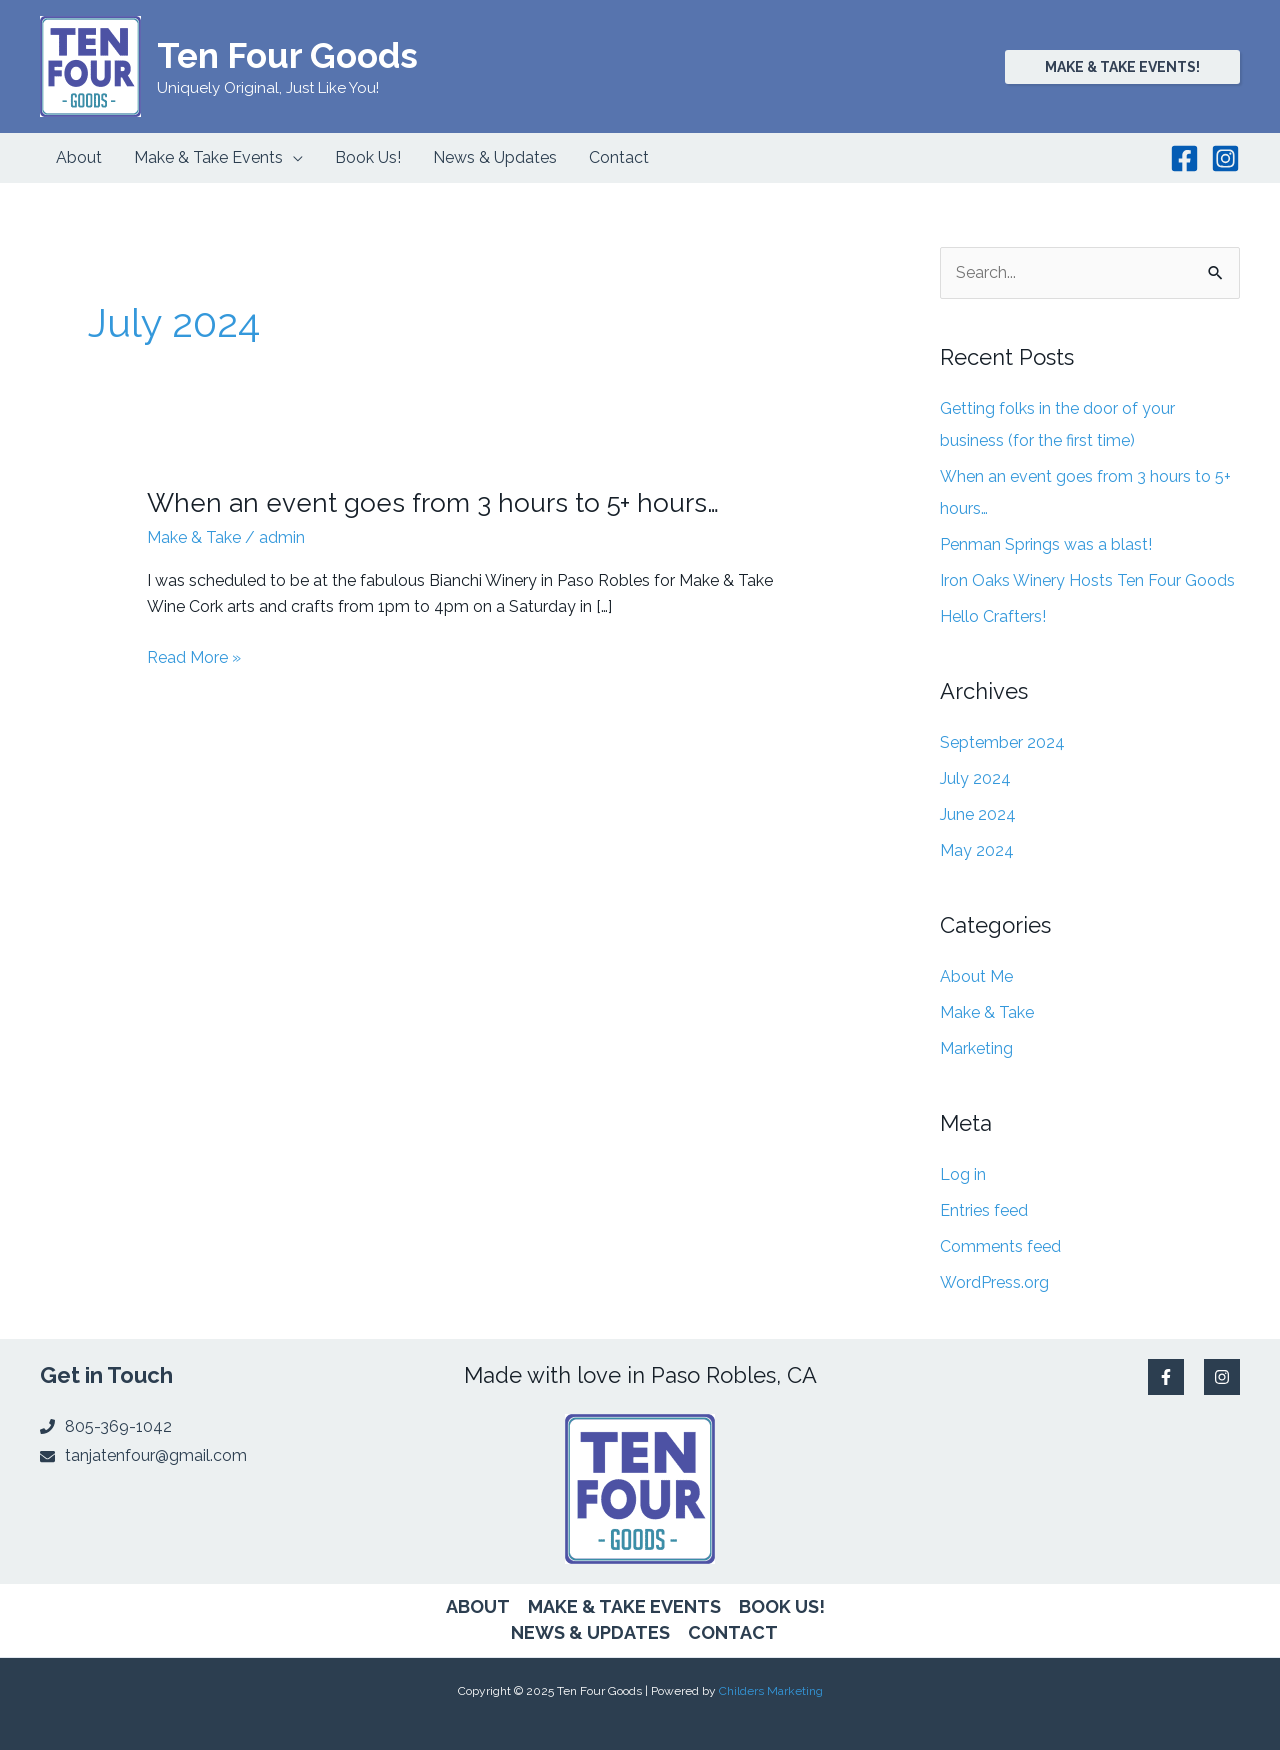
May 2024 (977, 850)
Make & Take (194, 537)
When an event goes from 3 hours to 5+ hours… (433, 503)
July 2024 (975, 778)
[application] (293, 158)
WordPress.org (994, 1282)
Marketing (976, 1048)
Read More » (194, 658)
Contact (733, 1632)
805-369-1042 (118, 1426)
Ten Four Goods (287, 55)
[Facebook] (1184, 158)
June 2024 (978, 814)
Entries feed (984, 1210)
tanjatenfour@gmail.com (156, 1455)
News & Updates (590, 1632)
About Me (976, 976)
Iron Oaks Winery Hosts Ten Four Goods (1087, 580)
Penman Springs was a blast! (1046, 544)
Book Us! (782, 1606)
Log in (963, 1174)
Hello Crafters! (993, 616)
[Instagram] (1225, 158)
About (478, 1606)
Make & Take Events (624, 1606)
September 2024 (1002, 742)
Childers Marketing (771, 1691)
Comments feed (1000, 1246)
